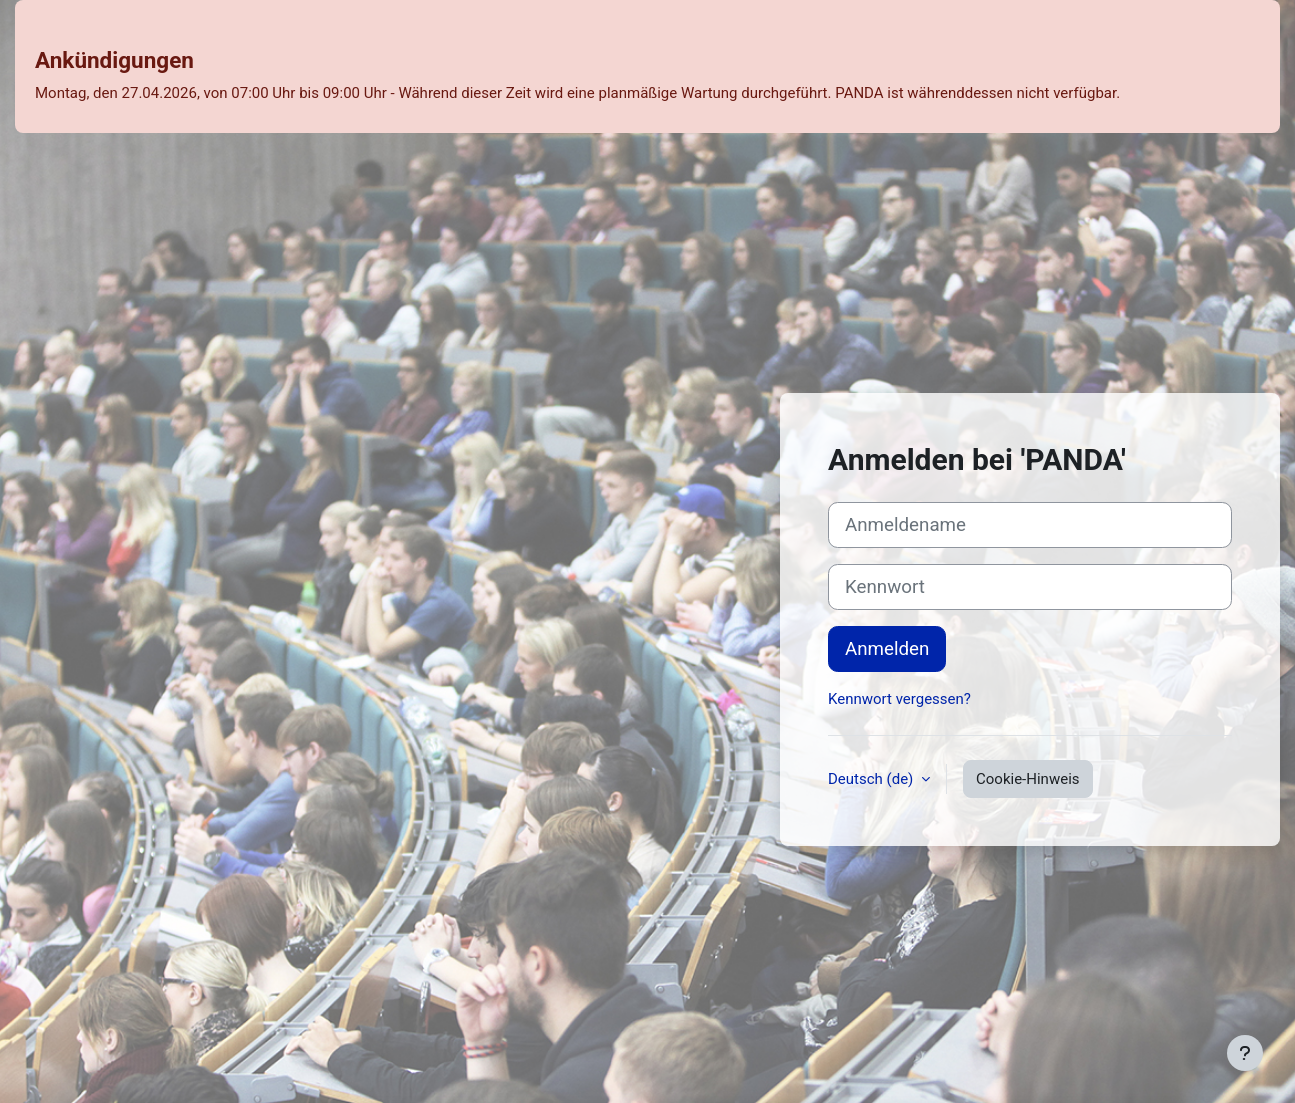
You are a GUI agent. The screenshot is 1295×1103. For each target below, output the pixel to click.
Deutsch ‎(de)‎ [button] (872, 779)
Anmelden (887, 649)
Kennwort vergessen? (899, 699)
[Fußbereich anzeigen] (1245, 1053)
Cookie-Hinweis (1027, 779)
